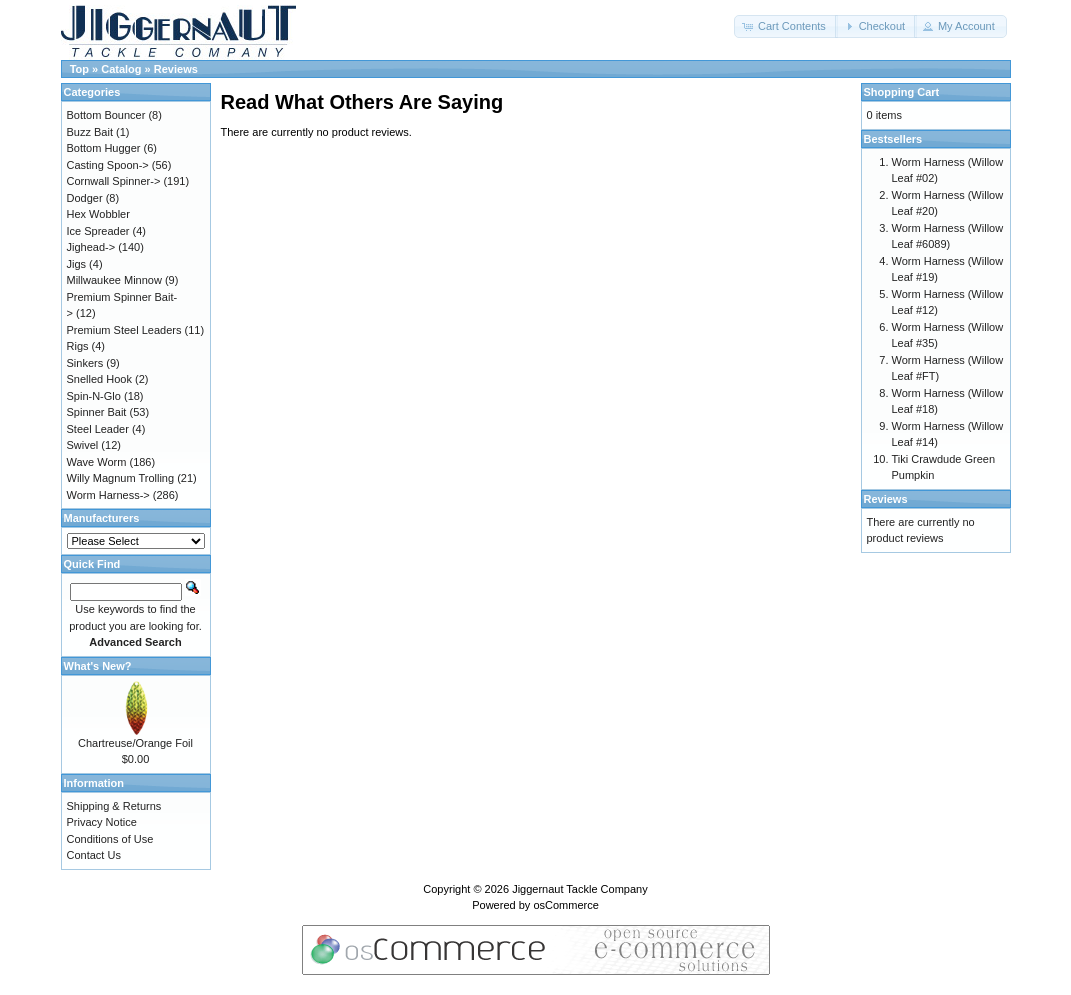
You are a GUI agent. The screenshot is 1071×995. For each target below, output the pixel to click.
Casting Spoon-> (108, 165)
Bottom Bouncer (106, 115)
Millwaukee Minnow (114, 280)
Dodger (85, 198)
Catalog (121, 69)
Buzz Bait (90, 132)
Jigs (77, 264)
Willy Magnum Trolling (121, 478)
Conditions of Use (110, 839)
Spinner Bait (97, 412)
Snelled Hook (99, 379)
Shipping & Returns (114, 806)
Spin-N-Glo (94, 396)
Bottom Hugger (104, 148)
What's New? (98, 666)
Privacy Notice (102, 822)
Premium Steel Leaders (124, 330)
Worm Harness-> (108, 495)
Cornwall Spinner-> (114, 181)
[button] (786, 26)
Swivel (83, 445)
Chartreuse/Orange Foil (135, 743)
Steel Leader (98, 429)
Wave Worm (97, 462)
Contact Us (94, 855)
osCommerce (565, 905)
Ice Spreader (98, 231)
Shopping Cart (902, 92)
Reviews (176, 69)
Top (79, 69)
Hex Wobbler (98, 214)
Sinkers (85, 363)
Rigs (78, 346)
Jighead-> (91, 247)
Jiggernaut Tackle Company (580, 889)
